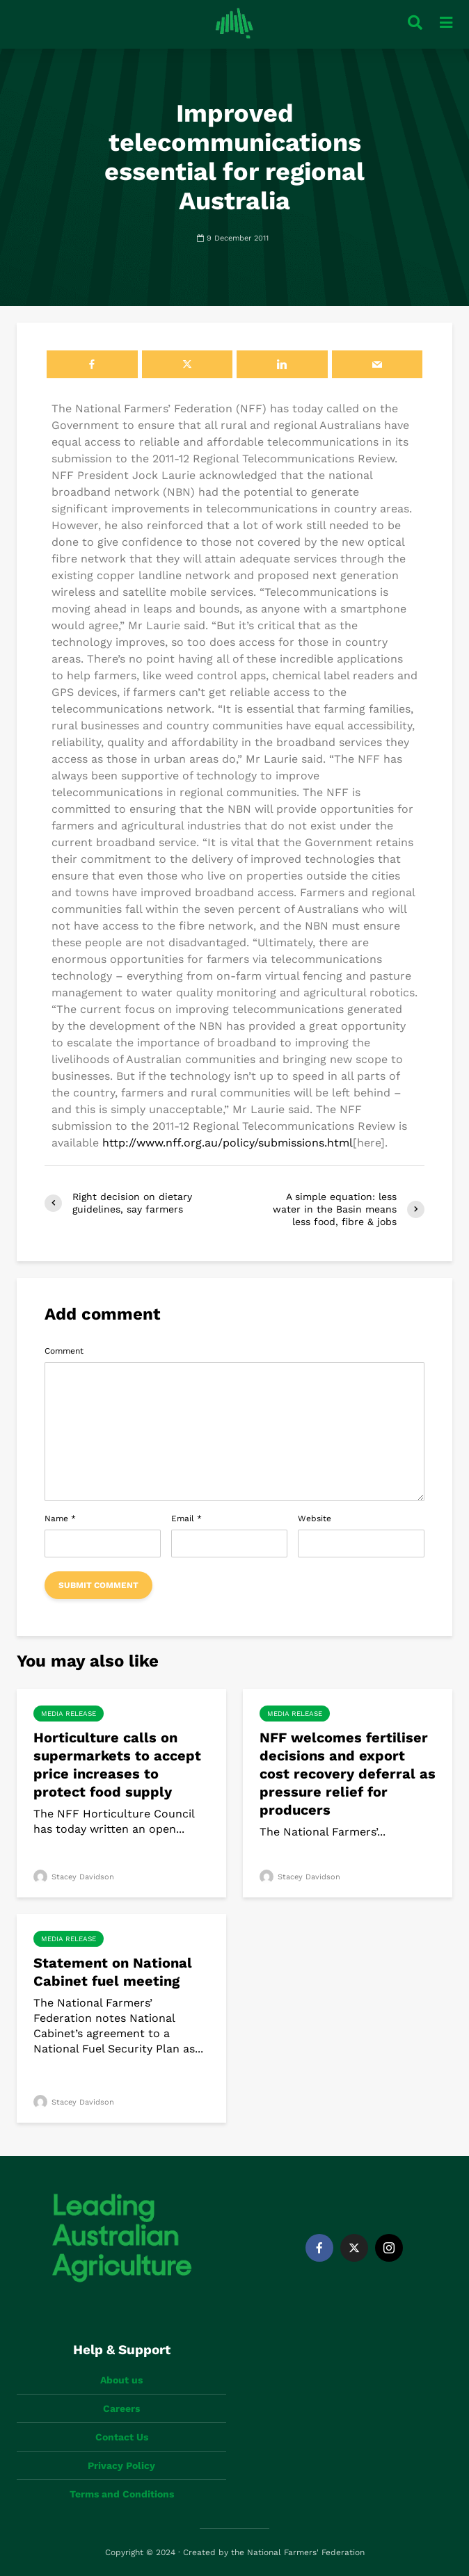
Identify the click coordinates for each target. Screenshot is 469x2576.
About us (121, 2379)
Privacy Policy (121, 2465)
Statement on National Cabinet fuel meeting (112, 1971)
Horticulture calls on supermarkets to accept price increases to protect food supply (117, 1764)
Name (60, 1518)
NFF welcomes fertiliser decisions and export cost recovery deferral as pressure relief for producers (348, 1773)
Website (314, 1518)
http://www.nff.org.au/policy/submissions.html (227, 1142)
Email (186, 1518)
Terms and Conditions (122, 2494)
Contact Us (121, 2437)
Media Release (68, 1713)
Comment (64, 1351)
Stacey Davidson (73, 1876)
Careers (121, 2408)
